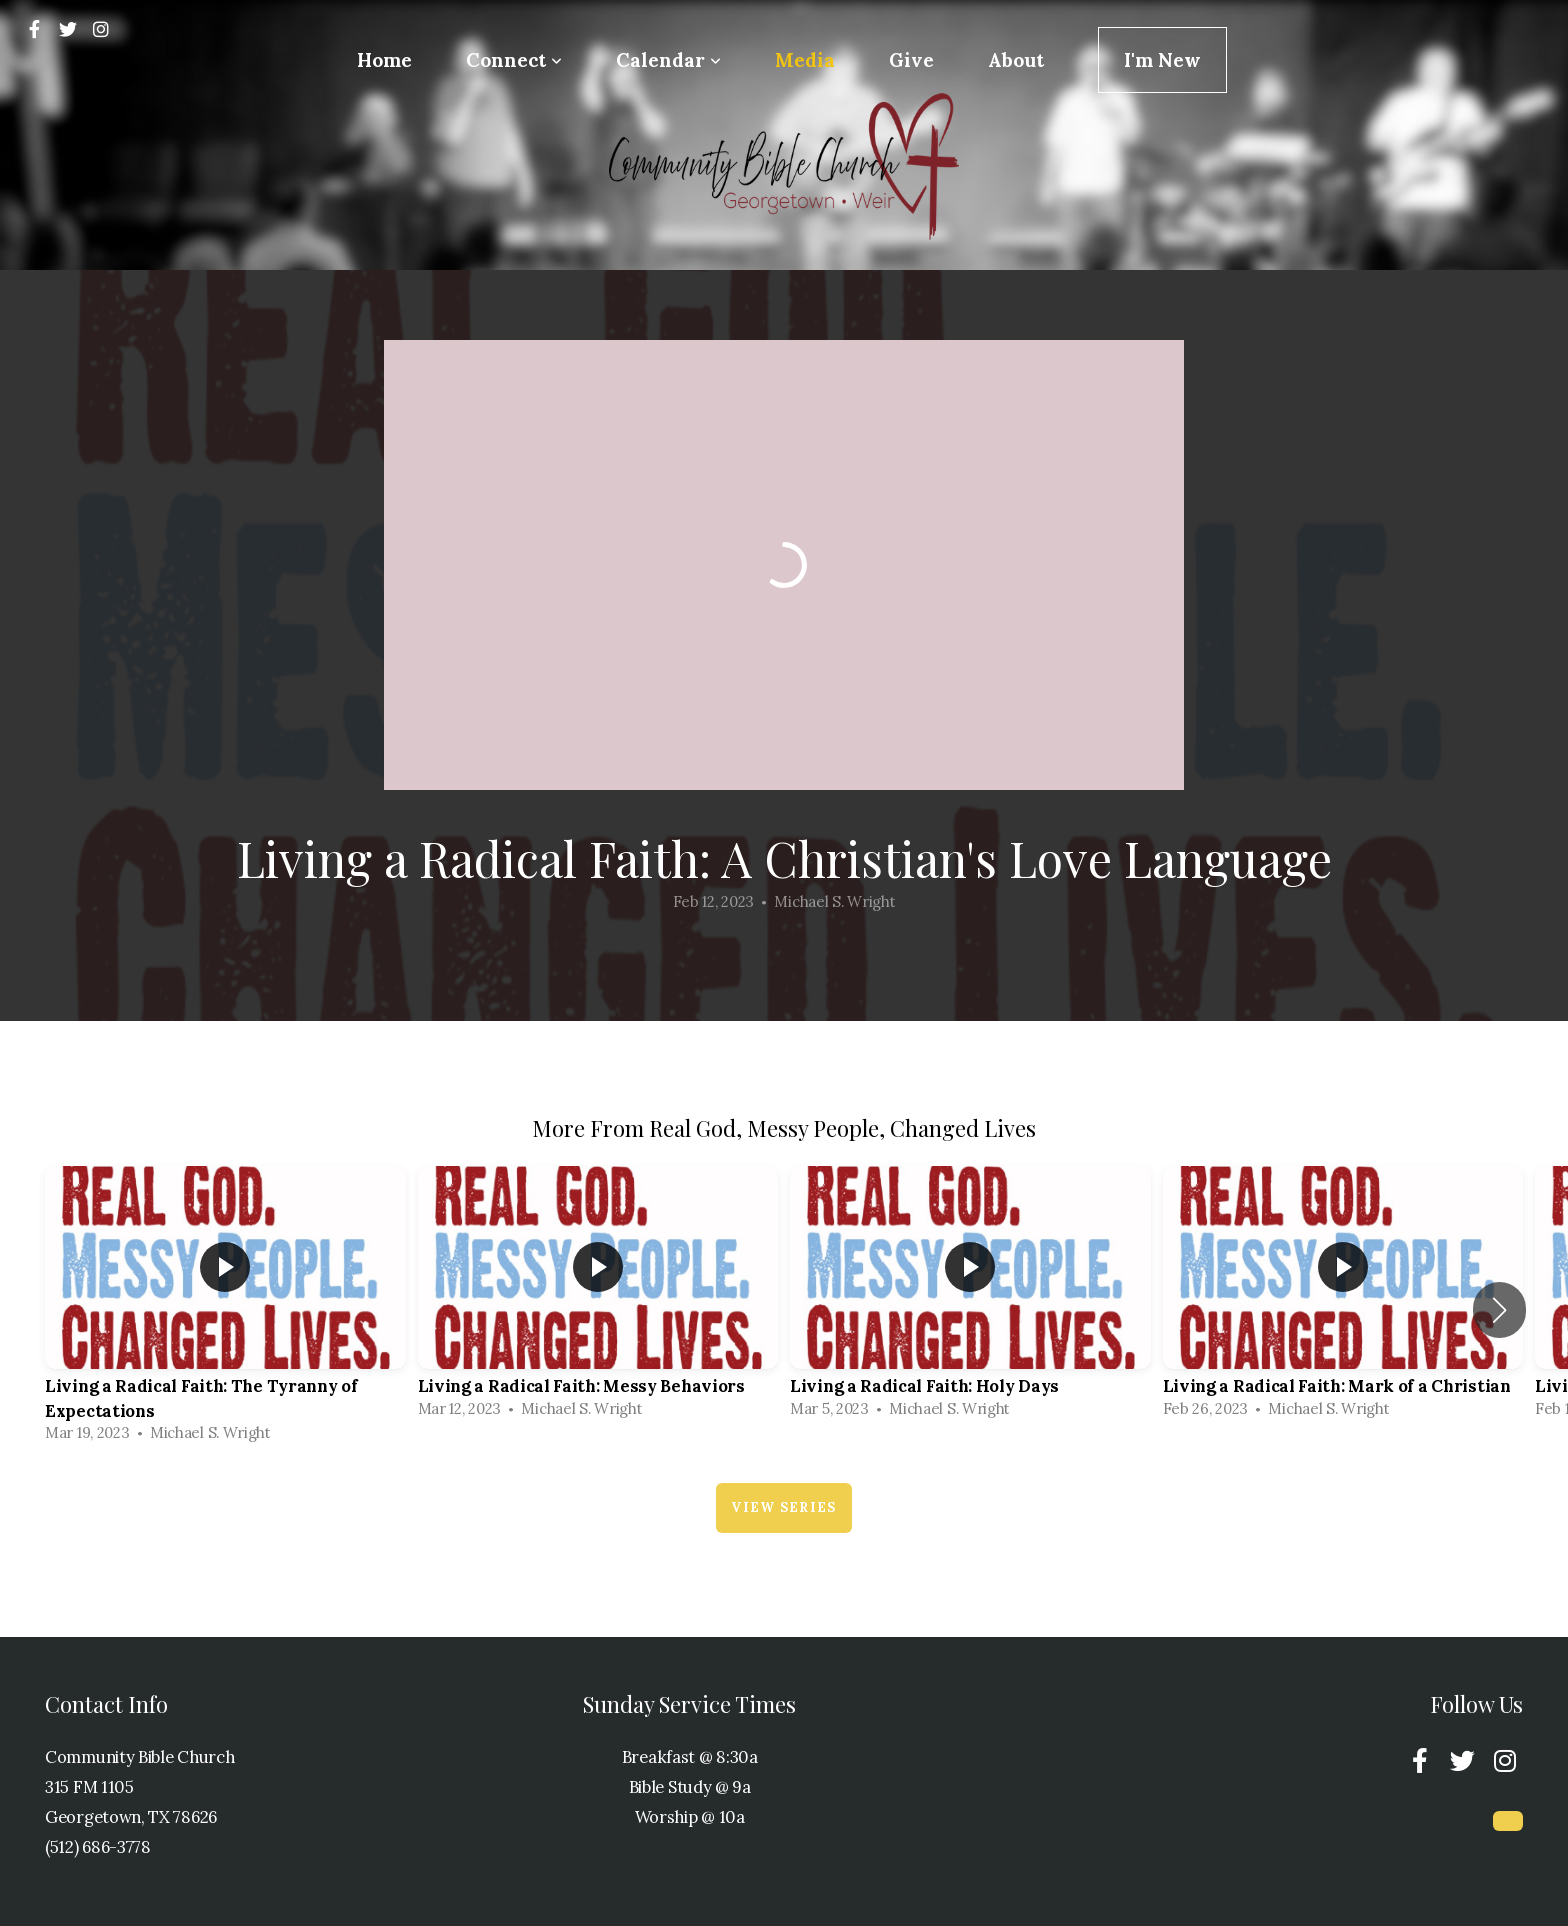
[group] (225, 1309)
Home (384, 60)
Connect (514, 60)
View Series (783, 1507)
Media (805, 60)
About (1016, 60)
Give (911, 60)
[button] (1499, 1310)
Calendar (668, 60)
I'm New (1162, 60)
